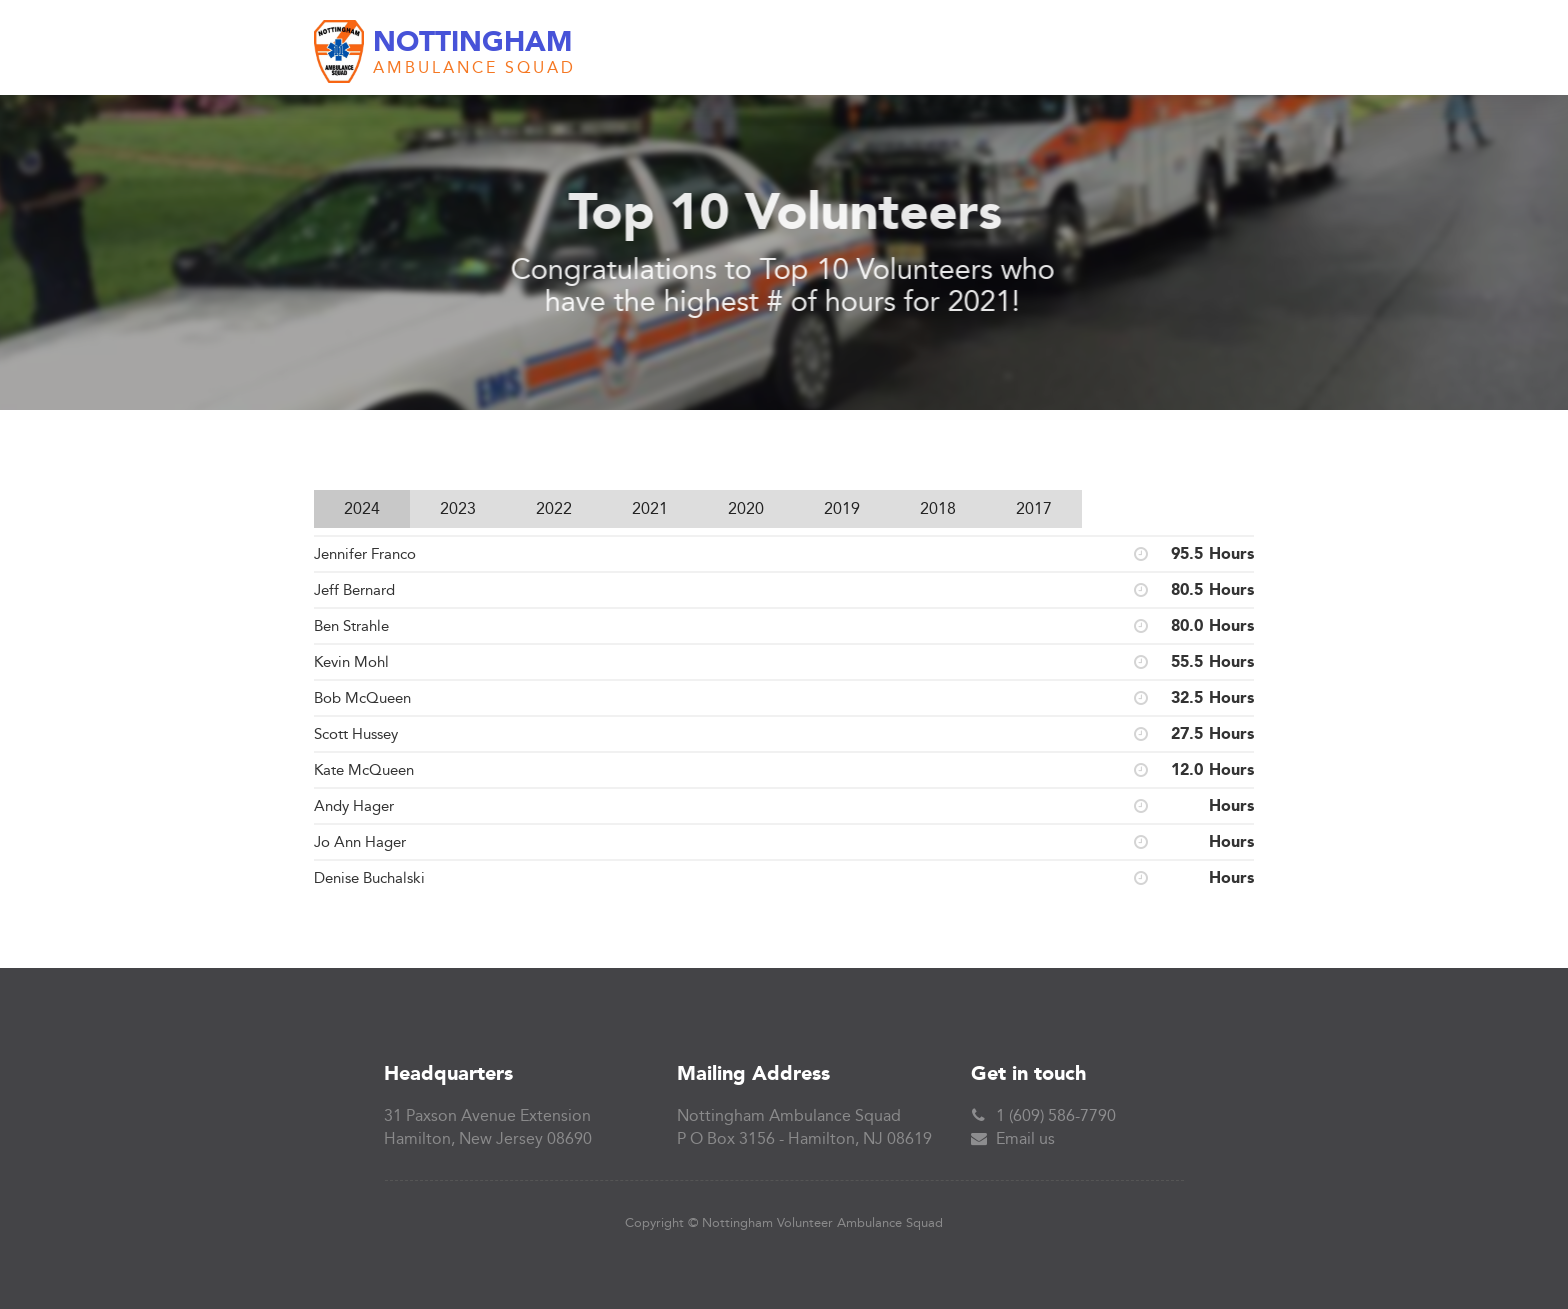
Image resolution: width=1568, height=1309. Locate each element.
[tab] (362, 509)
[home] (445, 52)
